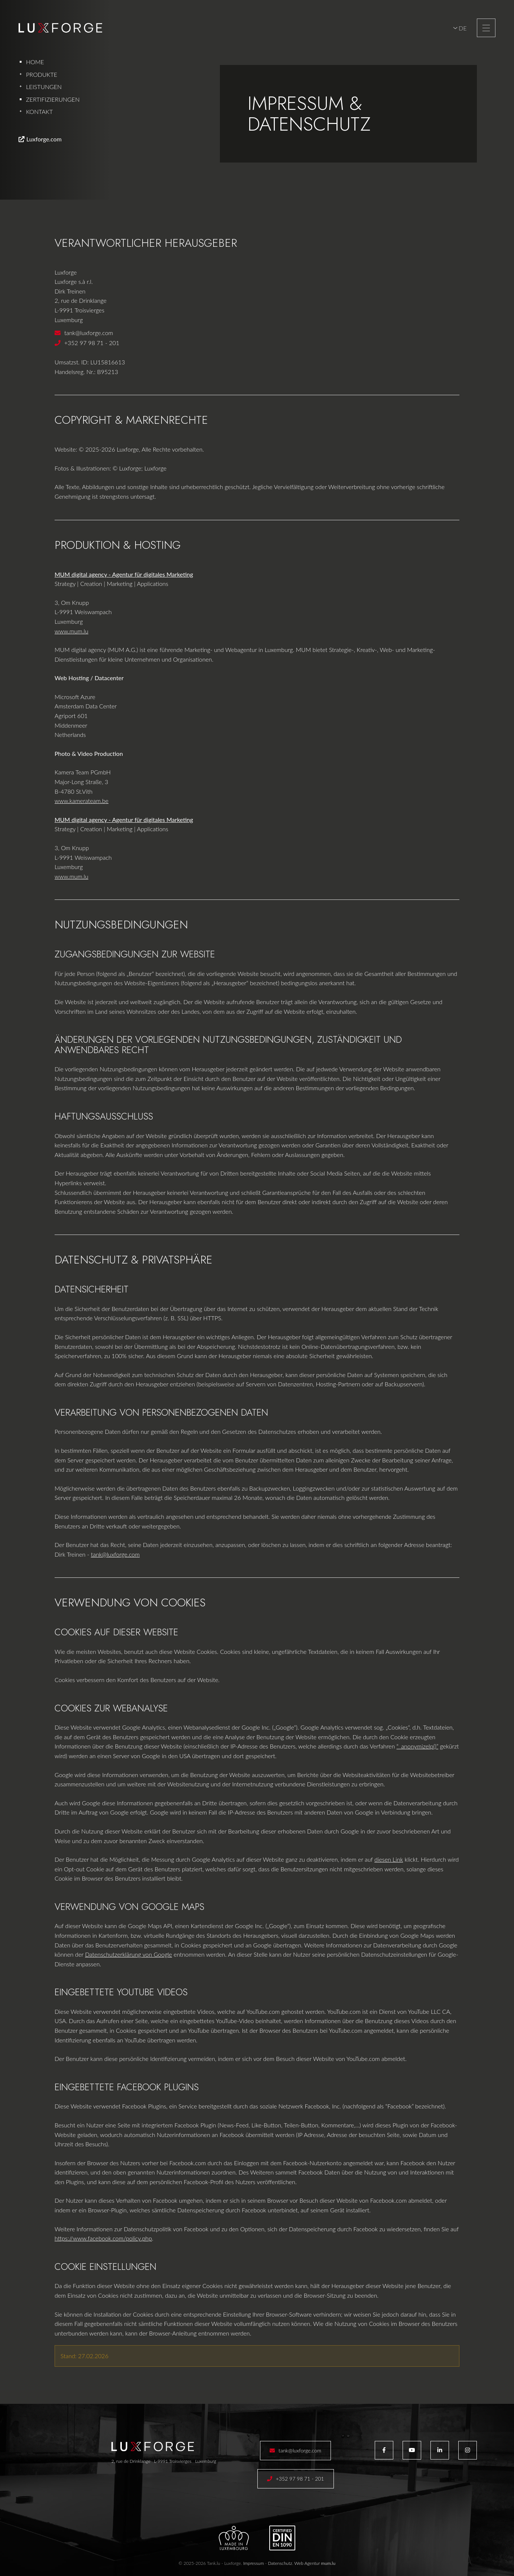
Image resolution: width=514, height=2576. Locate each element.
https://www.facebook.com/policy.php (103, 2238)
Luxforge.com (44, 138)
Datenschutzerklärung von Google (128, 1954)
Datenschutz (280, 2563)
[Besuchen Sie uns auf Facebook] (384, 2450)
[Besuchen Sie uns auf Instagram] (467, 2450)
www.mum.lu (71, 631)
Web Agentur (307, 2563)
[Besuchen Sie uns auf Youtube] (412, 2450)
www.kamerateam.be (81, 800)
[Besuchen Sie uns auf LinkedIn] (439, 2450)
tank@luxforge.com (88, 332)
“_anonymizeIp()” (418, 1746)
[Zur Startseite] (60, 28)
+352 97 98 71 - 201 (91, 342)
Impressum (253, 2563)
